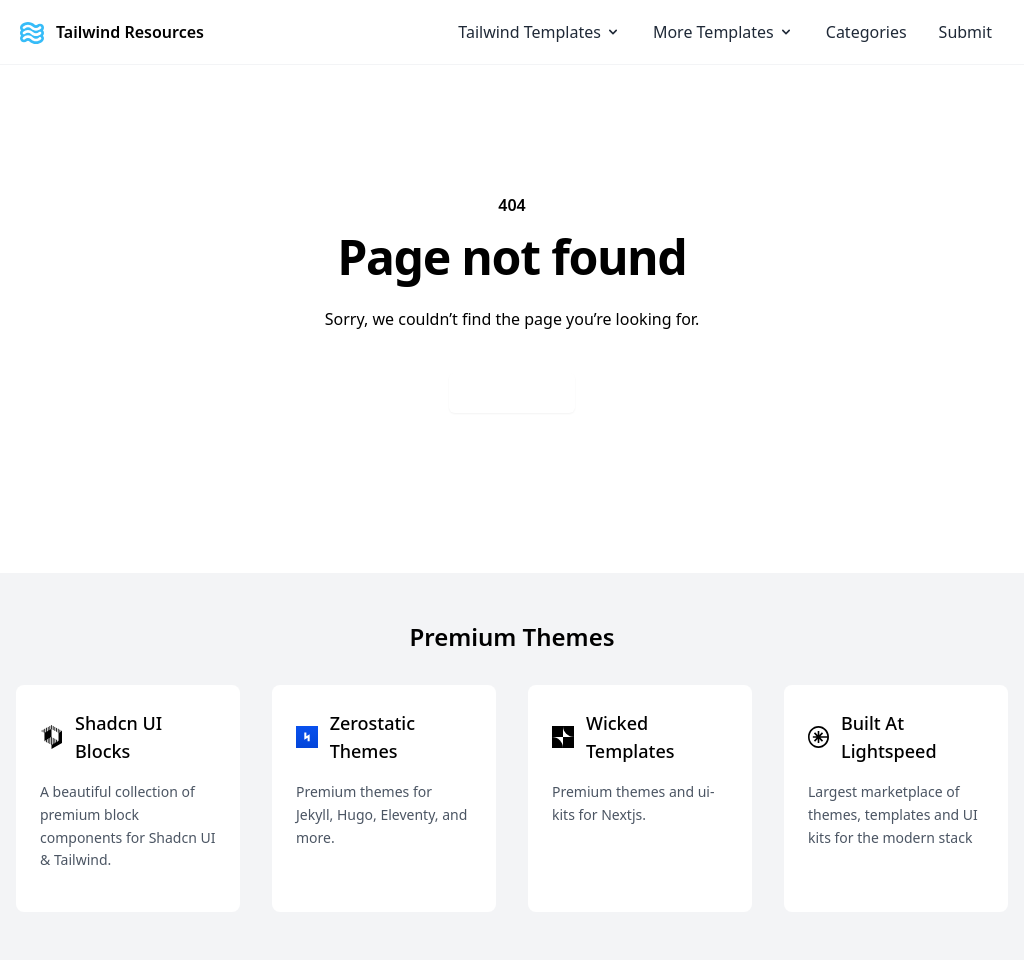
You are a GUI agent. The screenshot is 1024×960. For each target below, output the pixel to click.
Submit (965, 32)
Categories (866, 32)
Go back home (512, 392)
